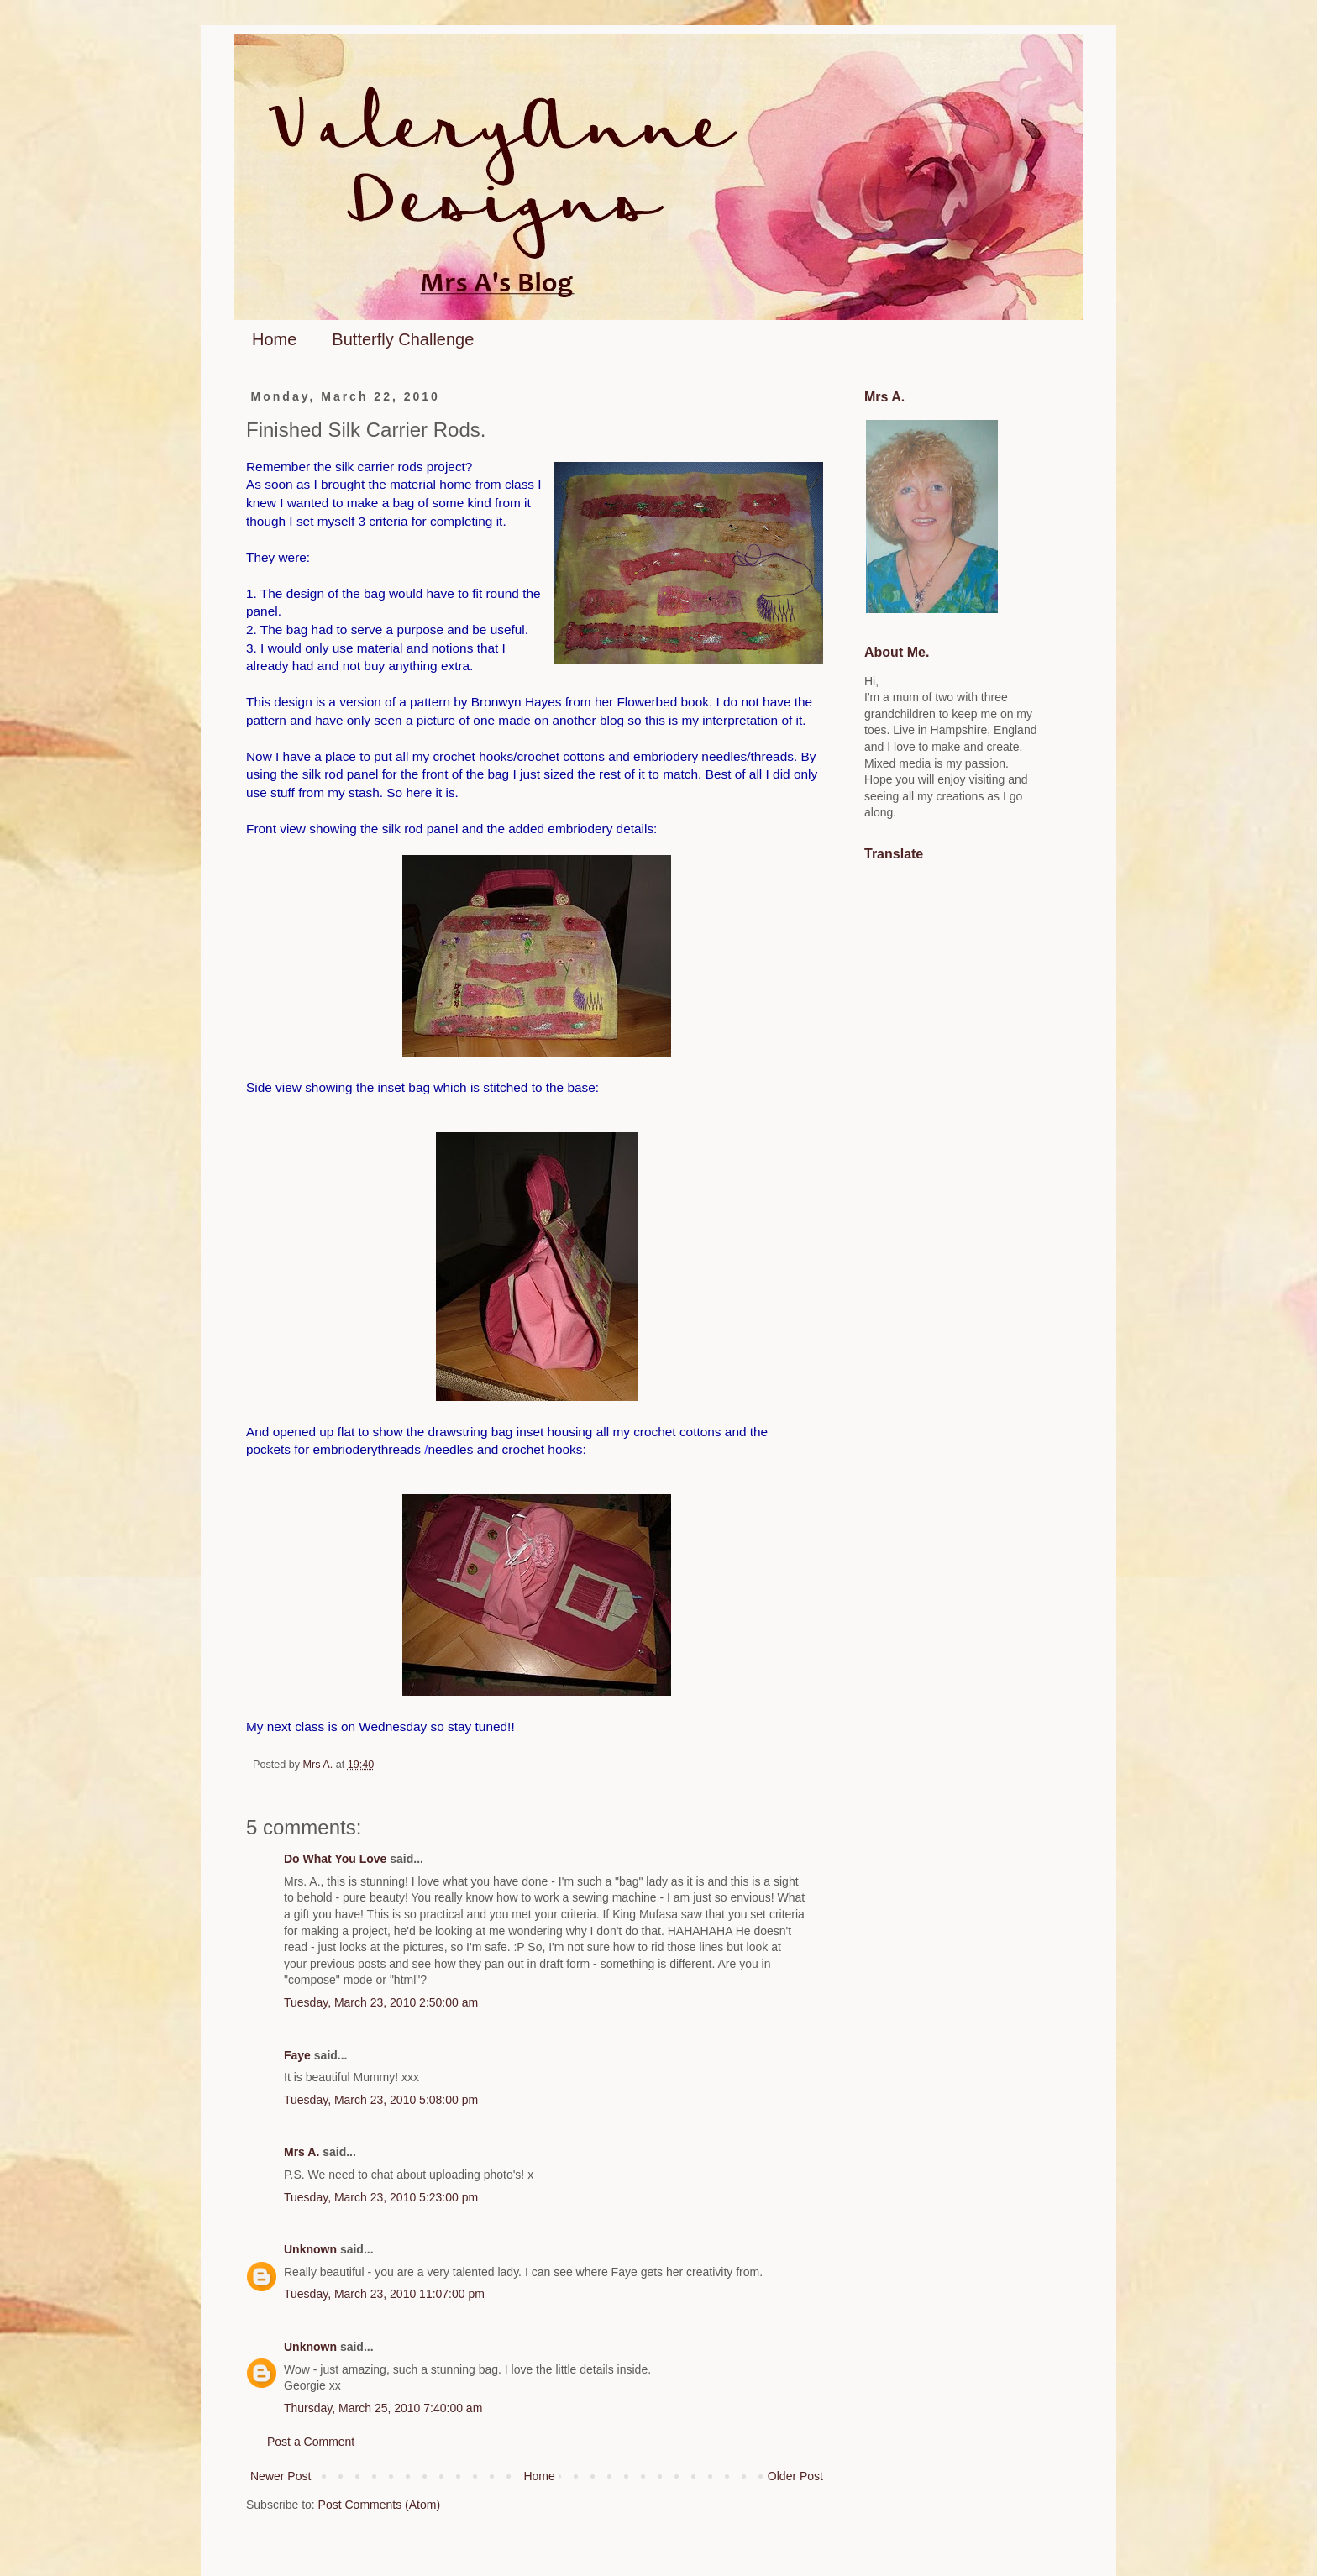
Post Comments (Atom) (379, 2504)
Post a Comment (310, 2441)
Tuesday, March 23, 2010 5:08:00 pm (381, 2099)
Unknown (310, 2249)
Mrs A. (301, 2152)
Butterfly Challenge (403, 339)
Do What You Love (335, 1858)
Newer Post (280, 2476)
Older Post (795, 2476)
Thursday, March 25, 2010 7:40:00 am (383, 2408)
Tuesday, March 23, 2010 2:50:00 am (381, 2002)
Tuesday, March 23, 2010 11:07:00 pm (384, 2294)
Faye (297, 2055)
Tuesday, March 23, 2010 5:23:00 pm (381, 2197)
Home (274, 339)
